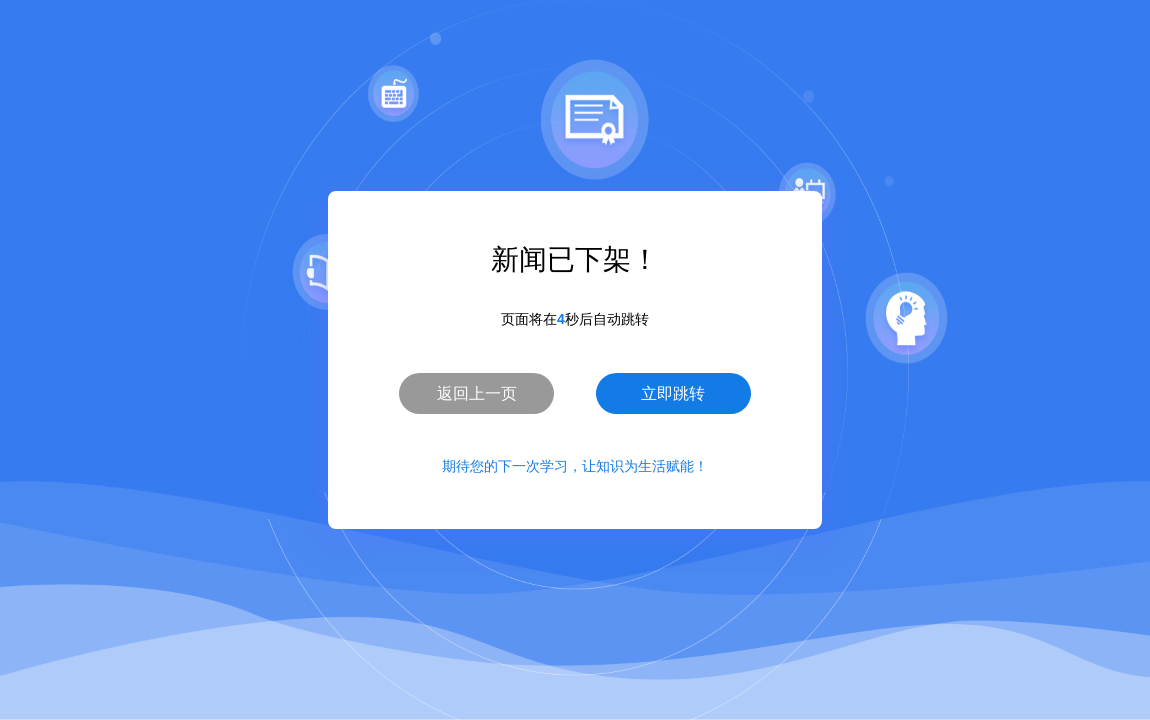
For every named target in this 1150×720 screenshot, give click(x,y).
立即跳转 (673, 393)
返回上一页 (477, 393)
